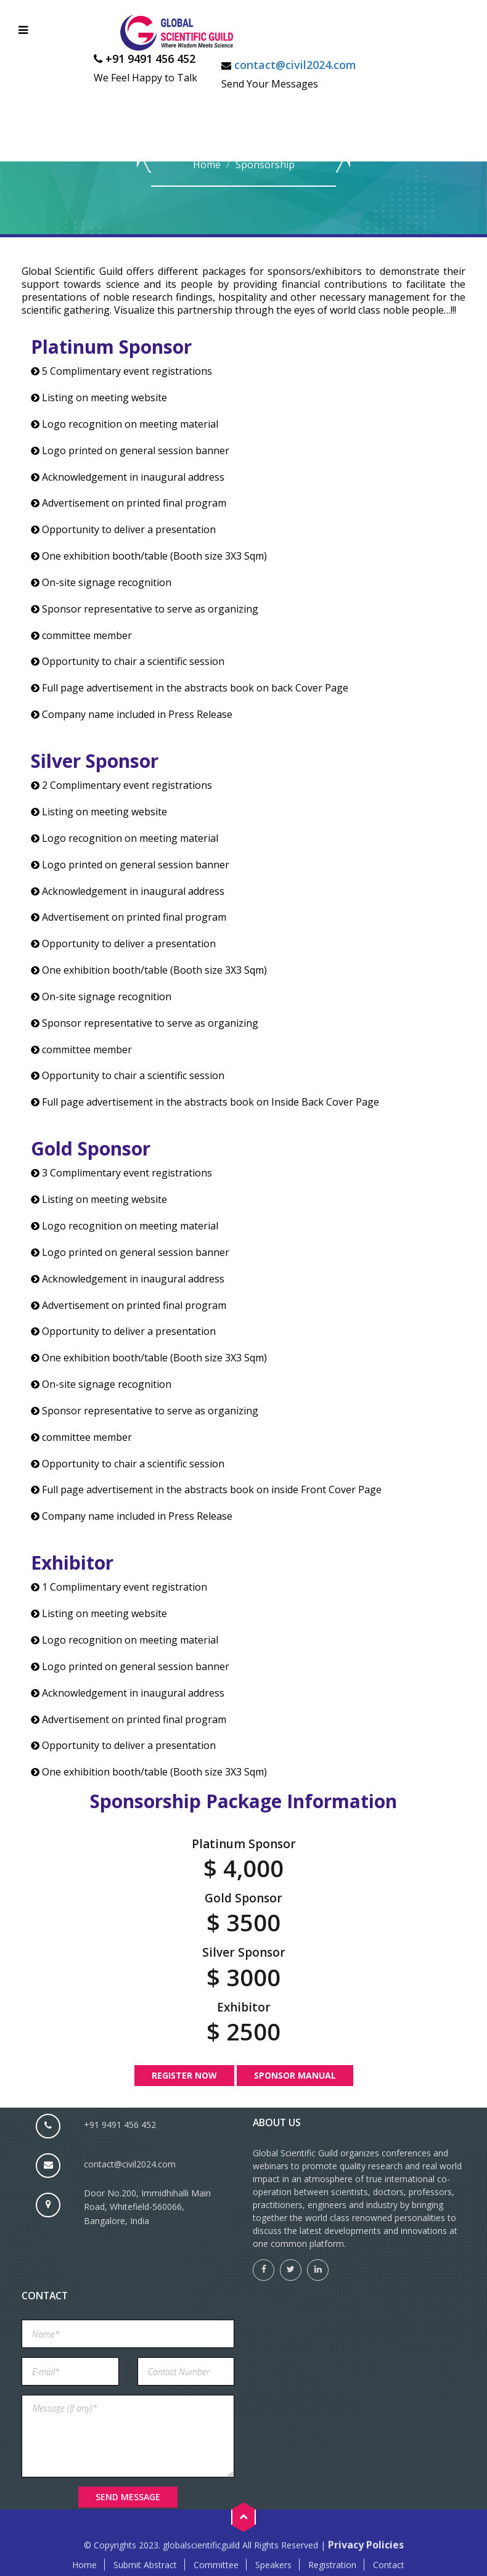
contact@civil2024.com (295, 64)
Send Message (128, 2497)
